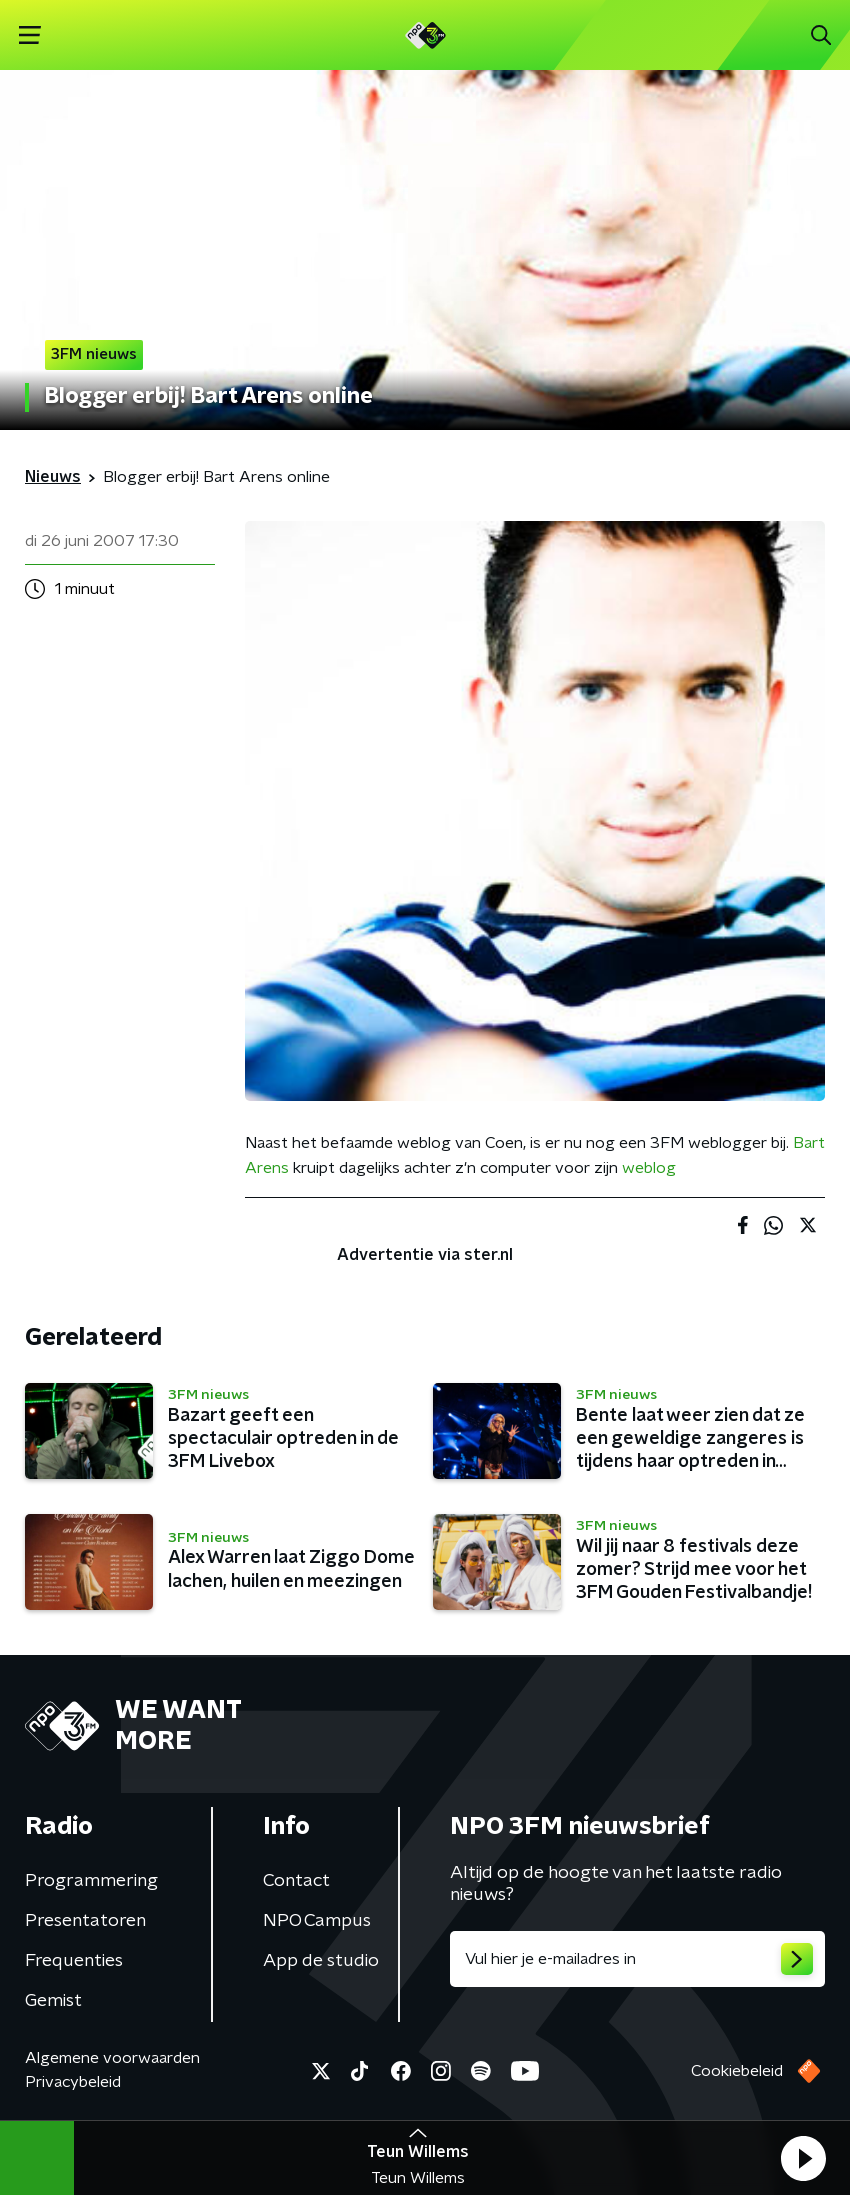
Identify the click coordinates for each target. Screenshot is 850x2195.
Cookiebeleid (737, 2071)
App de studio (321, 1961)
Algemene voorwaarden (112, 2058)
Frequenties (74, 1961)
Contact (296, 1881)
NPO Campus (317, 1921)
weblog (649, 1168)
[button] (803, 2158)
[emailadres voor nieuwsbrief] (637, 1959)
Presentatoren (85, 1921)
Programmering (91, 1881)
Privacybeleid (73, 2082)
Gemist (53, 2001)
